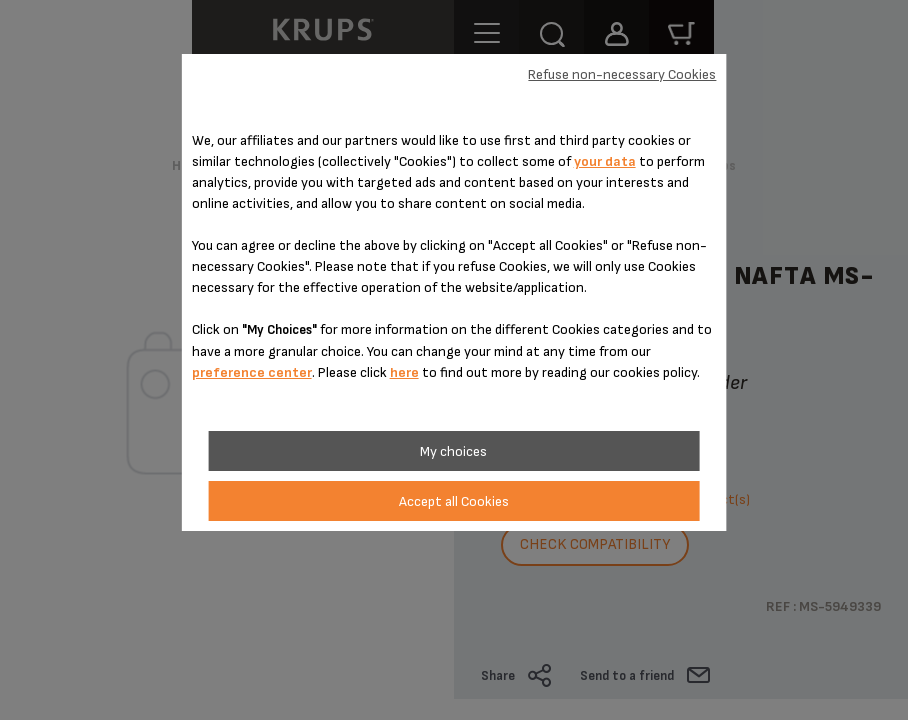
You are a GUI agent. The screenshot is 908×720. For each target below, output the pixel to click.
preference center (252, 372)
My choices (453, 451)
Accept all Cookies (454, 501)
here (404, 372)
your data (605, 161)
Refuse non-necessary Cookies (622, 74)
